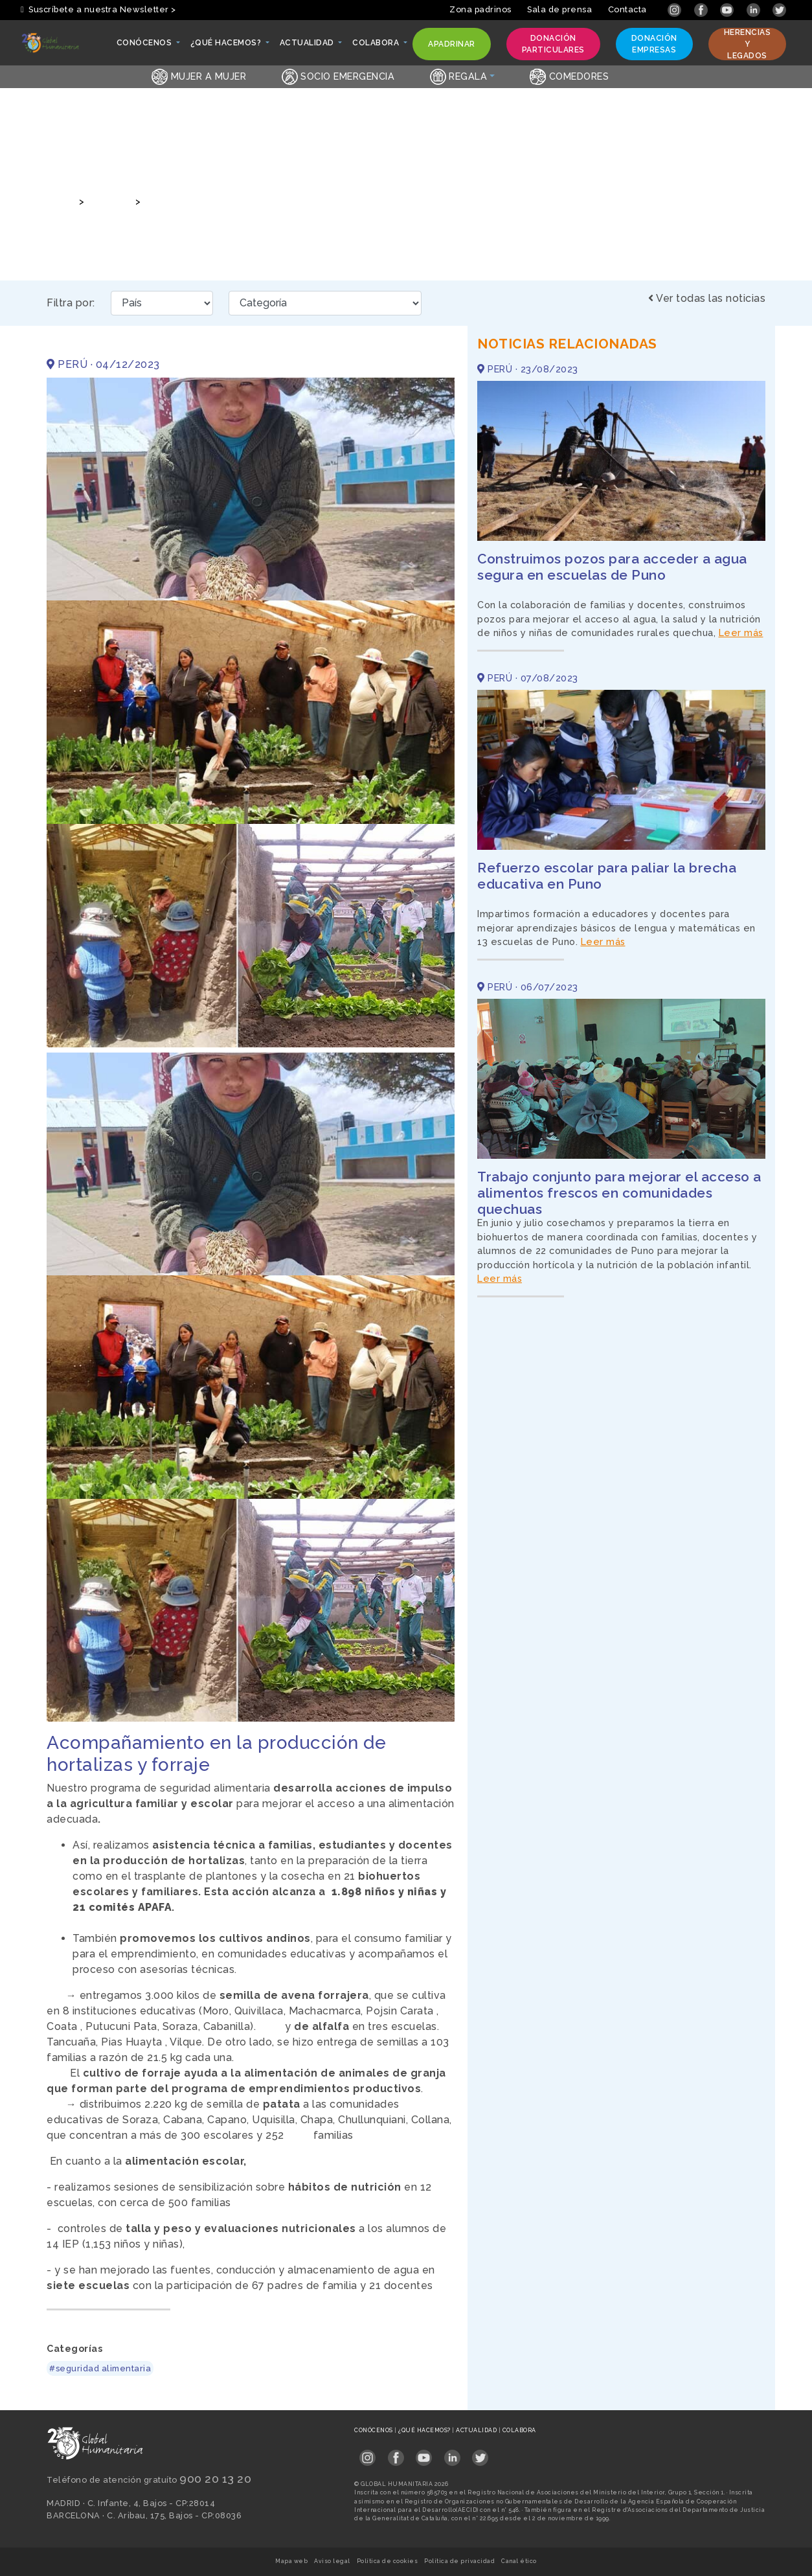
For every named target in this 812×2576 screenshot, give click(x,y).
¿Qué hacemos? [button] (227, 46)
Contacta (627, 9)
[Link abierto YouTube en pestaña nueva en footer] (424, 2453)
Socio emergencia (338, 76)
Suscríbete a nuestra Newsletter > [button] (98, 9)
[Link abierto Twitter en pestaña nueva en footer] (480, 2453)
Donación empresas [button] (654, 44)
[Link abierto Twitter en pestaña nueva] (779, 9)
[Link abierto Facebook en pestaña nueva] (702, 9)
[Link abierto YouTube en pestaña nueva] (728, 9)
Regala (459, 76)
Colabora (519, 2430)
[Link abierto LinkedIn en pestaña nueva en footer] (452, 2453)
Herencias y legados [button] (747, 44)
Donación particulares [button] (553, 44)
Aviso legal (332, 2561)
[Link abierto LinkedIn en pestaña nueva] (755, 9)
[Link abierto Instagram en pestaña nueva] (676, 9)
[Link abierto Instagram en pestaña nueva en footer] (367, 2453)
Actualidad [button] (308, 46)
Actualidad (477, 2430)
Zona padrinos (480, 9)
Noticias (108, 201)
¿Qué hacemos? (425, 2430)
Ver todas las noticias (706, 298)
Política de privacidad (459, 2561)
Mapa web (291, 2561)
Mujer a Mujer (199, 76)
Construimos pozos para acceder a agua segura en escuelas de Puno (612, 567)
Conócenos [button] (145, 46)
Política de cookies (387, 2561)
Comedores (569, 76)
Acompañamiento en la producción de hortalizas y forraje (281, 201)
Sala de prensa (559, 9)
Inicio (59, 201)
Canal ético (519, 2561)
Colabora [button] (376, 46)
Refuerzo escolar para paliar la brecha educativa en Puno (606, 876)
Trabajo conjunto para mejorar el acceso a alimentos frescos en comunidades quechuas (619, 1192)
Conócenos (374, 2430)
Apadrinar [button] (451, 47)
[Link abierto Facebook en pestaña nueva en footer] (396, 2453)
